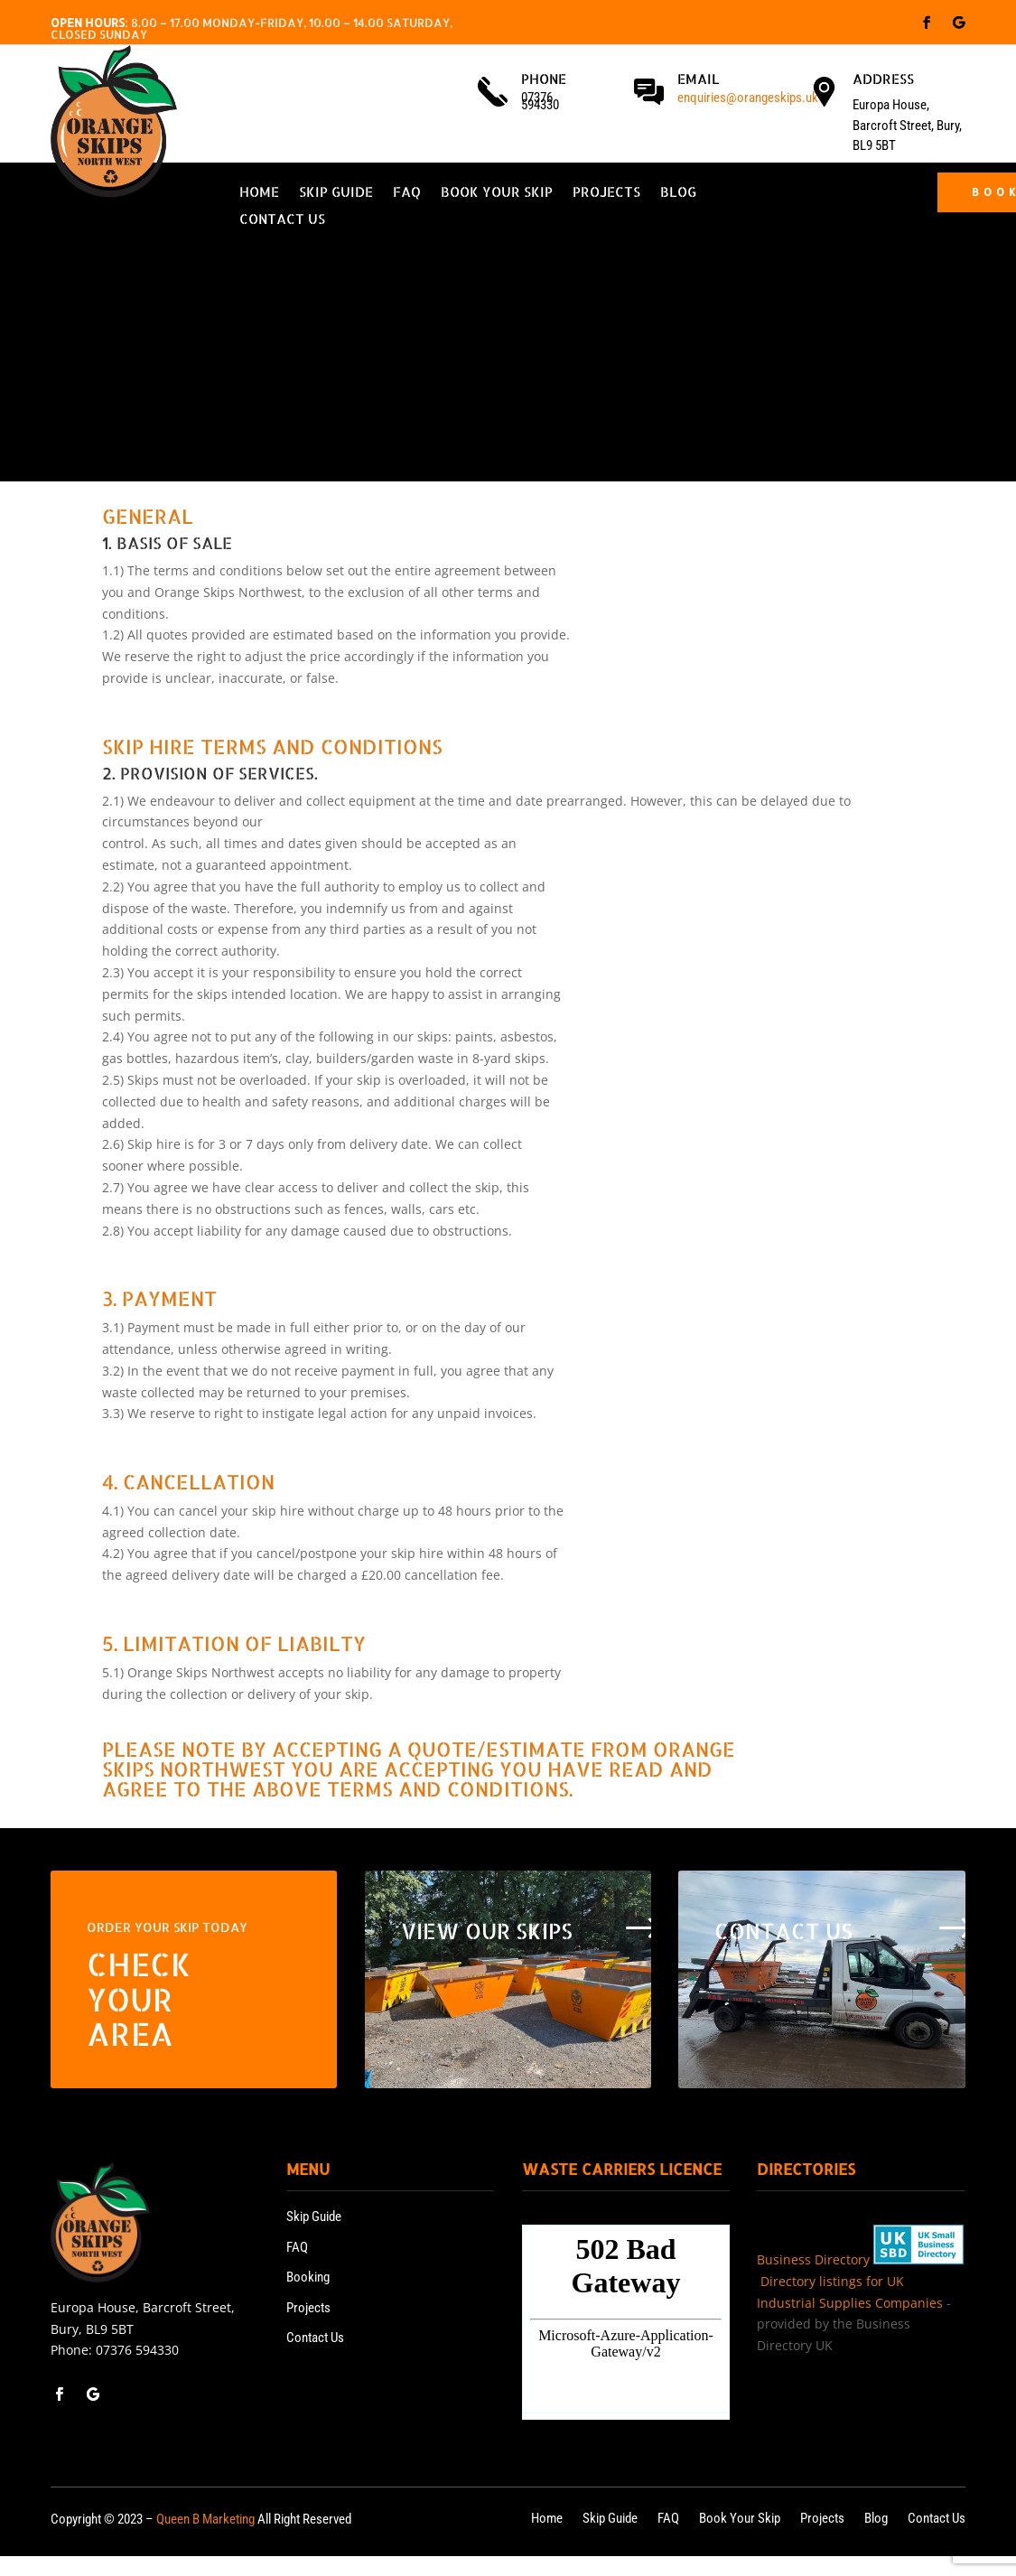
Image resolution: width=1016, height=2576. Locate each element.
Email (698, 79)
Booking (308, 2277)
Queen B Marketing (205, 2519)
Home (259, 193)
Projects (606, 193)
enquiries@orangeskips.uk (747, 97)
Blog (678, 193)
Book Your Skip (497, 193)
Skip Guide (336, 193)
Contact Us (282, 220)
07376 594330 (137, 2349)
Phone (543, 79)
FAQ (407, 193)
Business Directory (813, 2259)
